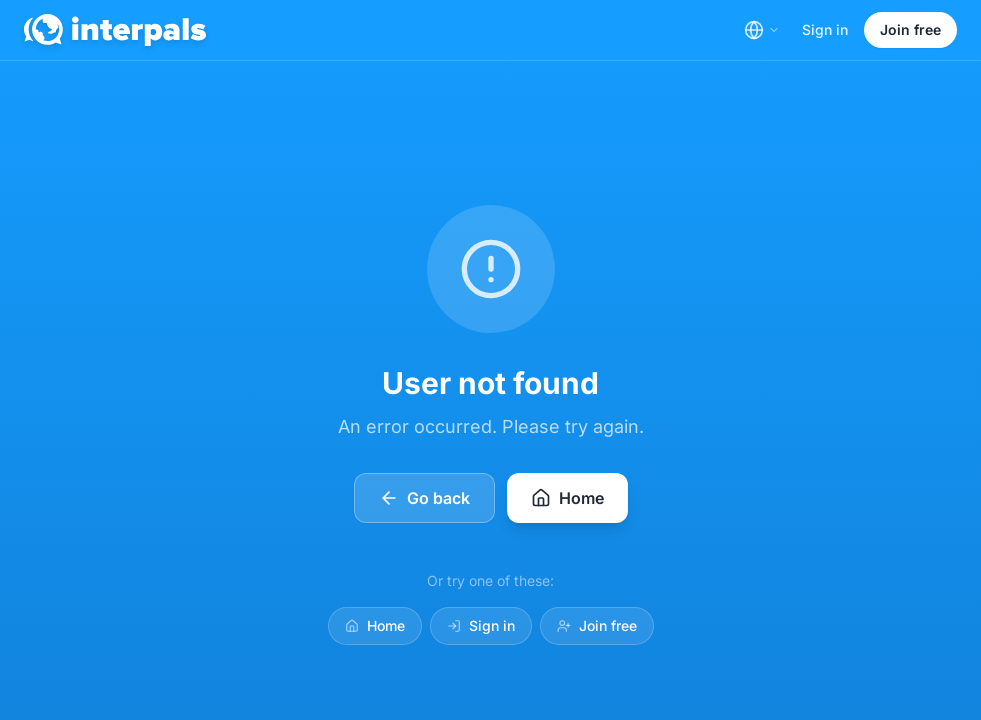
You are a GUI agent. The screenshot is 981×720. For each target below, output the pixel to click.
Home (375, 625)
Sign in (825, 29)
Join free (910, 29)
